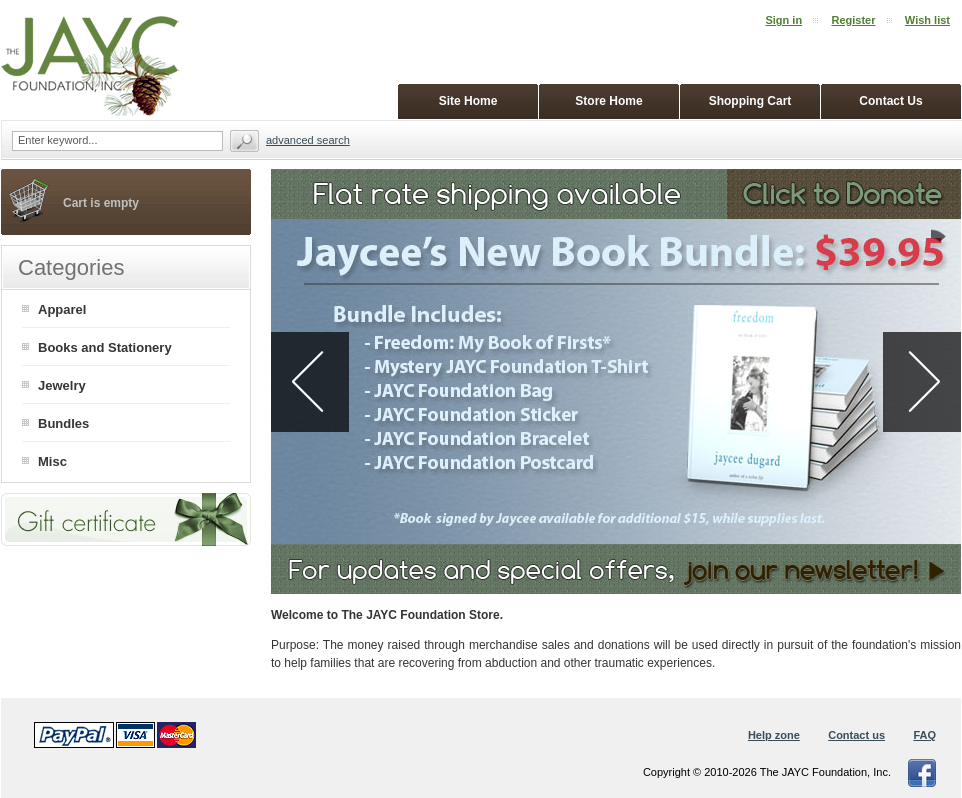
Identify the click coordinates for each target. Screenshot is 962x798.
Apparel (62, 309)
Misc (52, 461)
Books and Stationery (105, 347)
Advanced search (308, 140)
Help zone (774, 735)
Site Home (468, 101)
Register (853, 20)
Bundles (63, 423)
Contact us (856, 735)
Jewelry (62, 385)
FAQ (924, 735)
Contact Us (890, 101)
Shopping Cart (750, 101)
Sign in (783, 20)
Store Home (608, 101)
